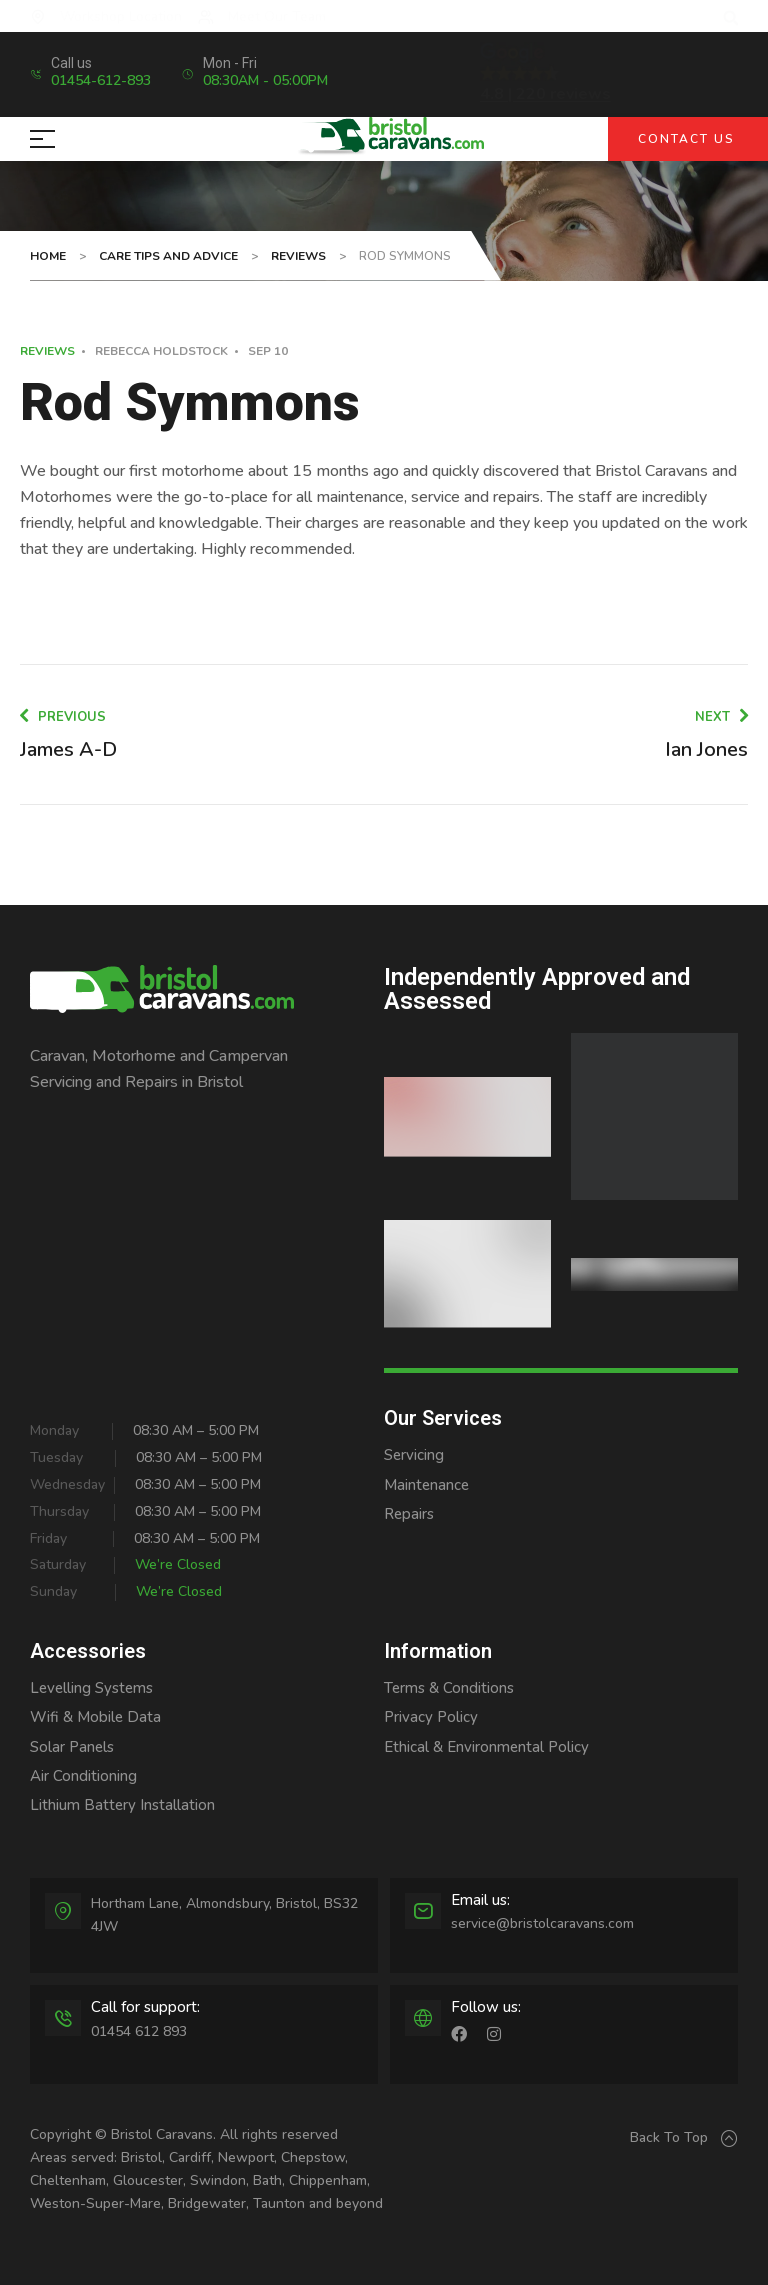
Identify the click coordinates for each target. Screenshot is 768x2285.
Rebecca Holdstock (161, 351)
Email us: (480, 1900)
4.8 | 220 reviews (545, 94)
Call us (84, 63)
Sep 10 (268, 351)
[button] (730, 18)
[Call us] (42, 74)
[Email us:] (423, 1911)
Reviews (47, 351)
